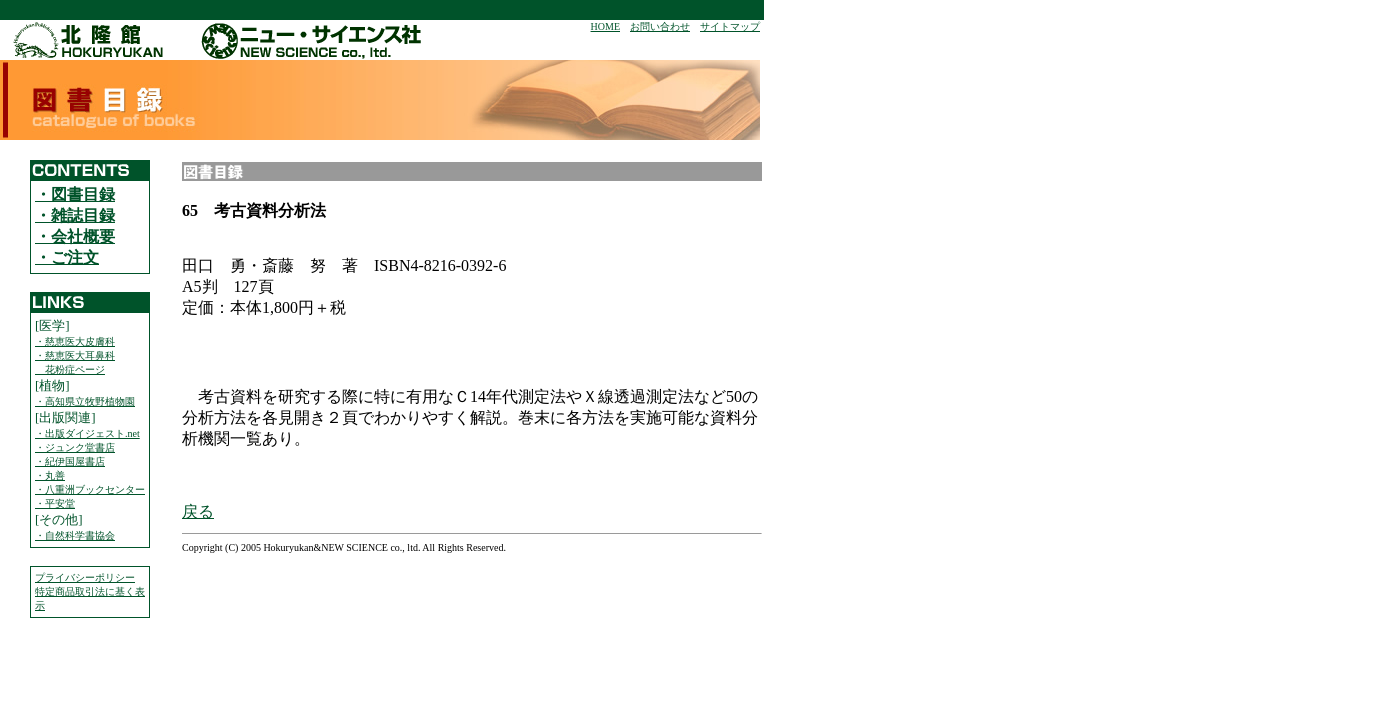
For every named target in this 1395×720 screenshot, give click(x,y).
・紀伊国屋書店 (70, 461)
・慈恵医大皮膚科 (75, 341)
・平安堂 (55, 503)
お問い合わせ (660, 26)
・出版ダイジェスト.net (87, 433)
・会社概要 (75, 236)
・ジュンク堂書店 (75, 447)
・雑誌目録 (75, 215)
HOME (605, 26)
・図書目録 (75, 194)
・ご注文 (67, 257)
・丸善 (50, 475)
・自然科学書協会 (75, 535)
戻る (198, 511)
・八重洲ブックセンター (90, 489)
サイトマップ (730, 26)
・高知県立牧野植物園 (85, 401)
